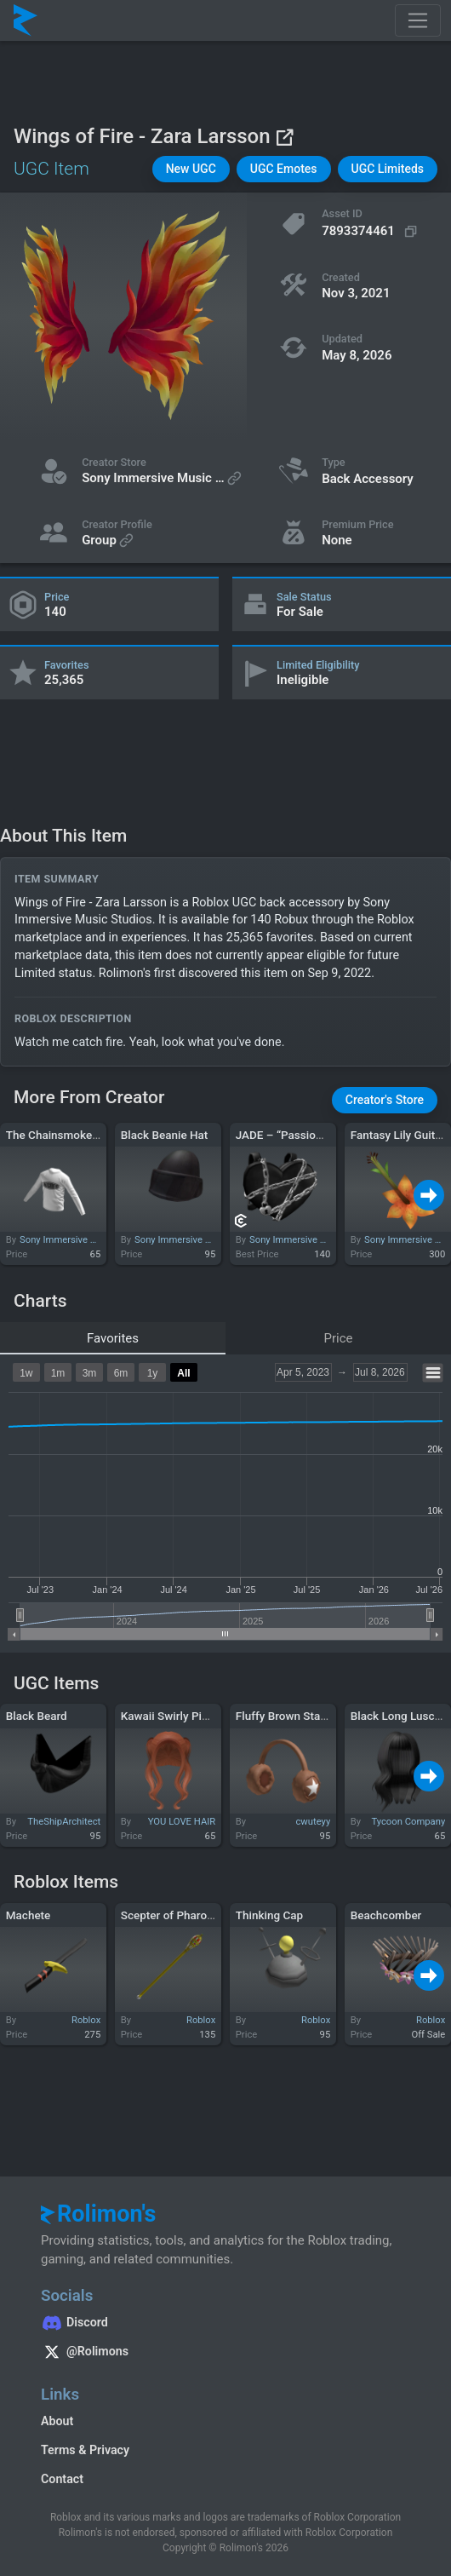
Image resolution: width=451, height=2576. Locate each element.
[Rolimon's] (25, 20)
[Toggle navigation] (418, 20)
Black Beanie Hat (164, 1134)
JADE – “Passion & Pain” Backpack (325, 1134)
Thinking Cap (269, 1915)
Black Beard (36, 1715)
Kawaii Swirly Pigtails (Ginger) (198, 1715)
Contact (62, 2479)
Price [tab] (338, 1338)
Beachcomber (386, 1915)
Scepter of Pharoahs (173, 1915)
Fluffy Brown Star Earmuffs (305, 1715)
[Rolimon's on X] (225, 2353)
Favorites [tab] (113, 1338)
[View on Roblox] (284, 136)
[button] (191, 169)
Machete (28, 1915)
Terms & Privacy (85, 2450)
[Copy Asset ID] (371, 231)
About (57, 2421)
